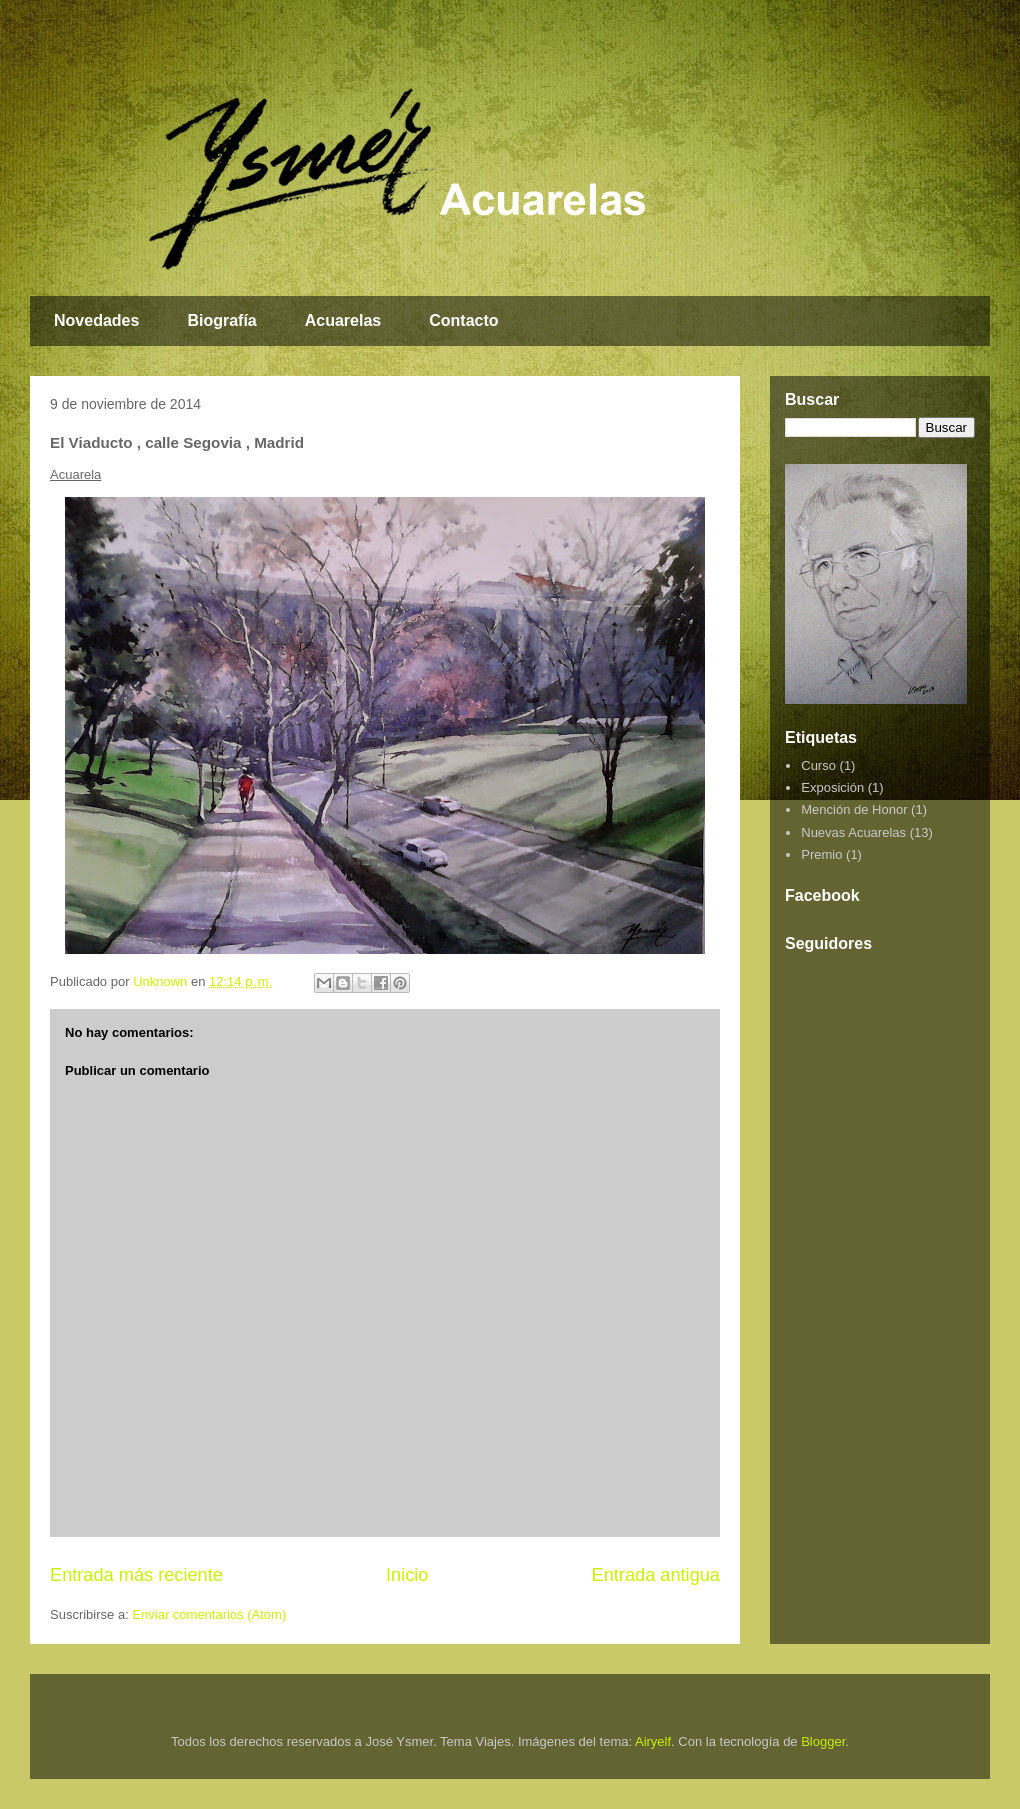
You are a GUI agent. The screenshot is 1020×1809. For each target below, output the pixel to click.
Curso (818, 765)
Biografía (221, 320)
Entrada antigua (656, 1575)
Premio (821, 854)
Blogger (823, 1741)
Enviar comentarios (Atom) (209, 1614)
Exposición (832, 787)
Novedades (96, 320)
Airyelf (653, 1741)
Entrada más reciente (136, 1575)
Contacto (463, 320)
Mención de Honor (854, 809)
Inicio (407, 1575)
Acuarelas (343, 320)
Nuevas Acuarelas (853, 832)
